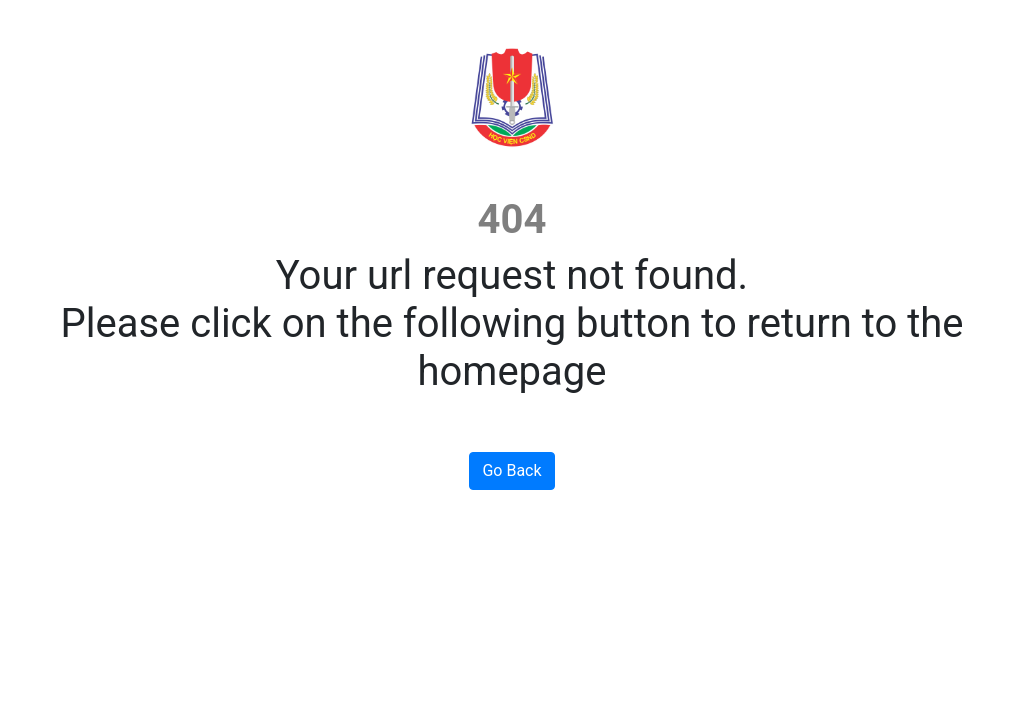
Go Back (511, 470)
